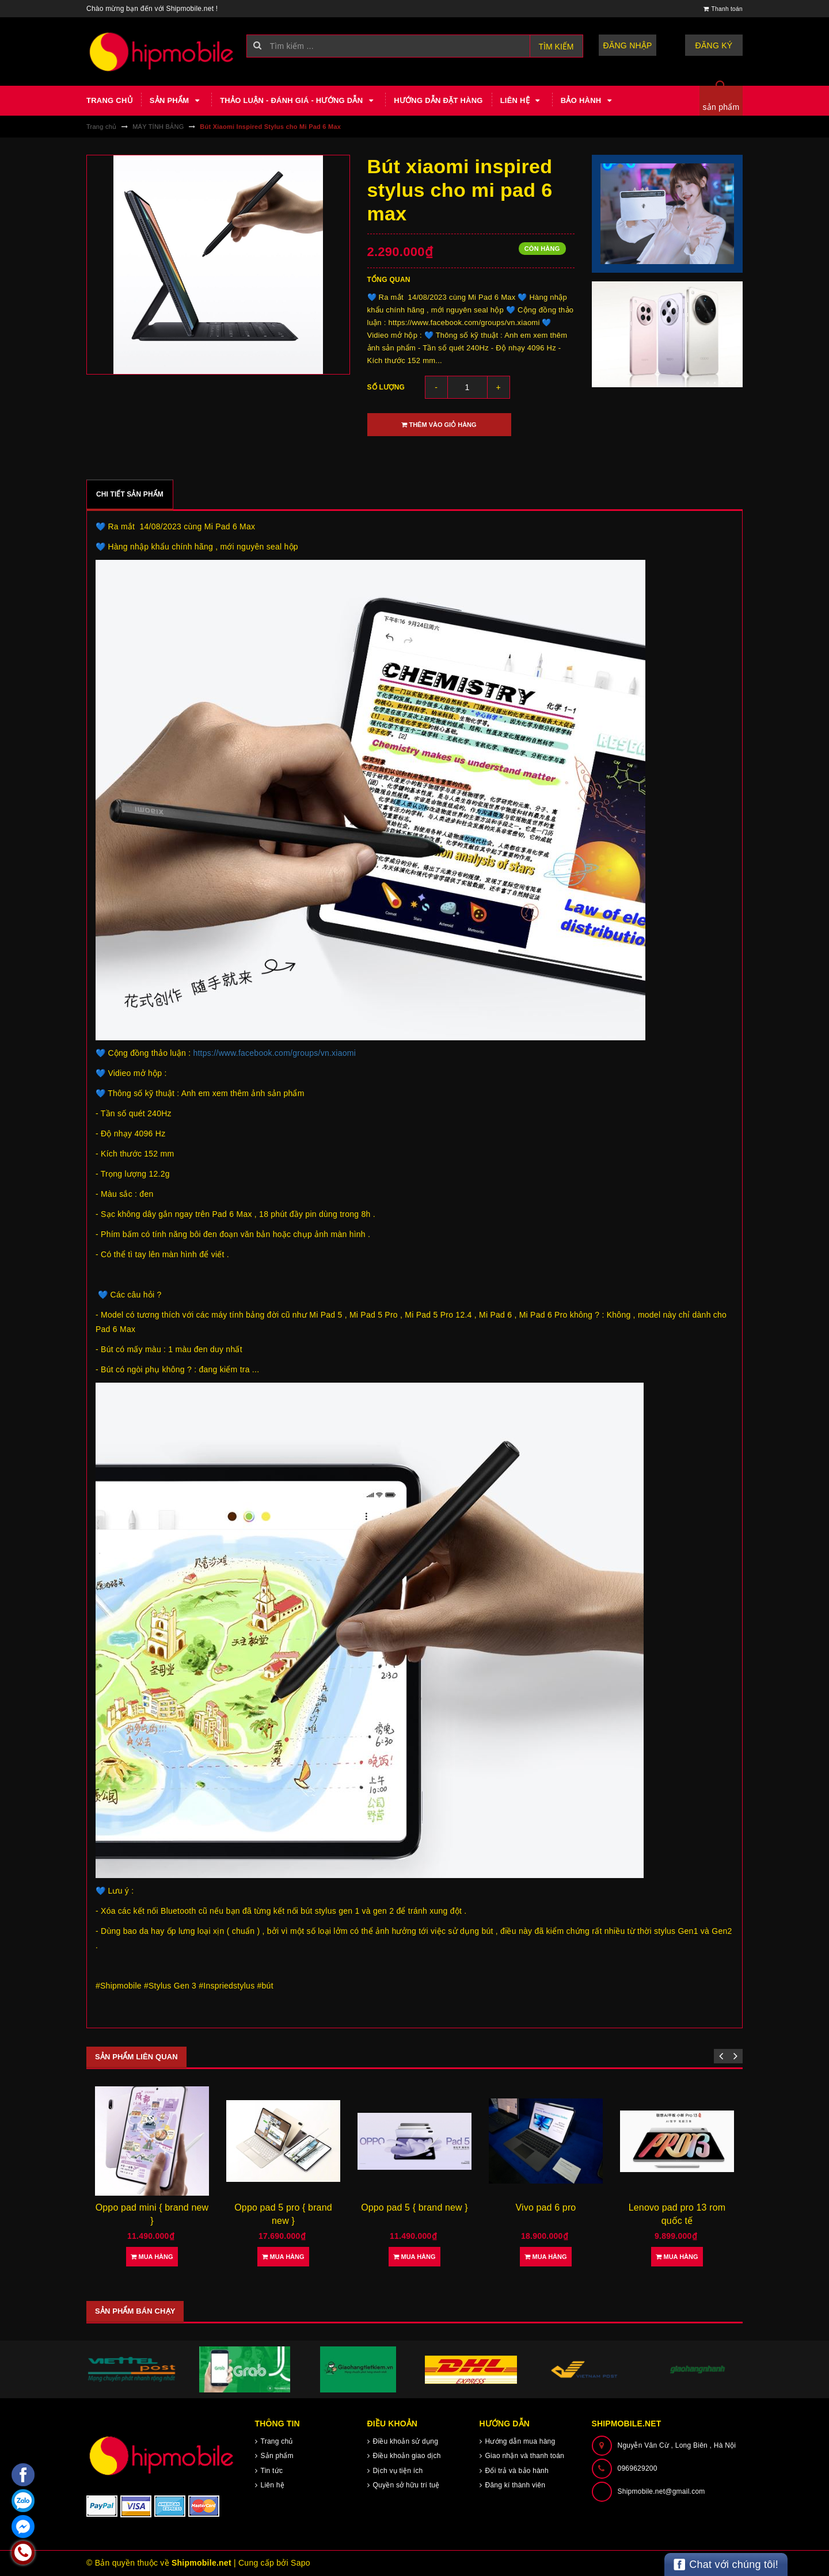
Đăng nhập (627, 45)
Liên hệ (521, 100)
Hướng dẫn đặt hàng (438, 100)
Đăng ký (714, 45)
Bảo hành (588, 100)
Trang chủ (109, 100)
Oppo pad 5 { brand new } (414, 2207)
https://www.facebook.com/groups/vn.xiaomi (274, 1053)
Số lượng (386, 387)
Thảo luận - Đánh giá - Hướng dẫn (298, 100)
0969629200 (637, 2468)
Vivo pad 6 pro (546, 2207)
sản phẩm (721, 107)
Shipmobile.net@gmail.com (661, 2491)
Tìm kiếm (556, 46)
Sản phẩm (176, 100)
